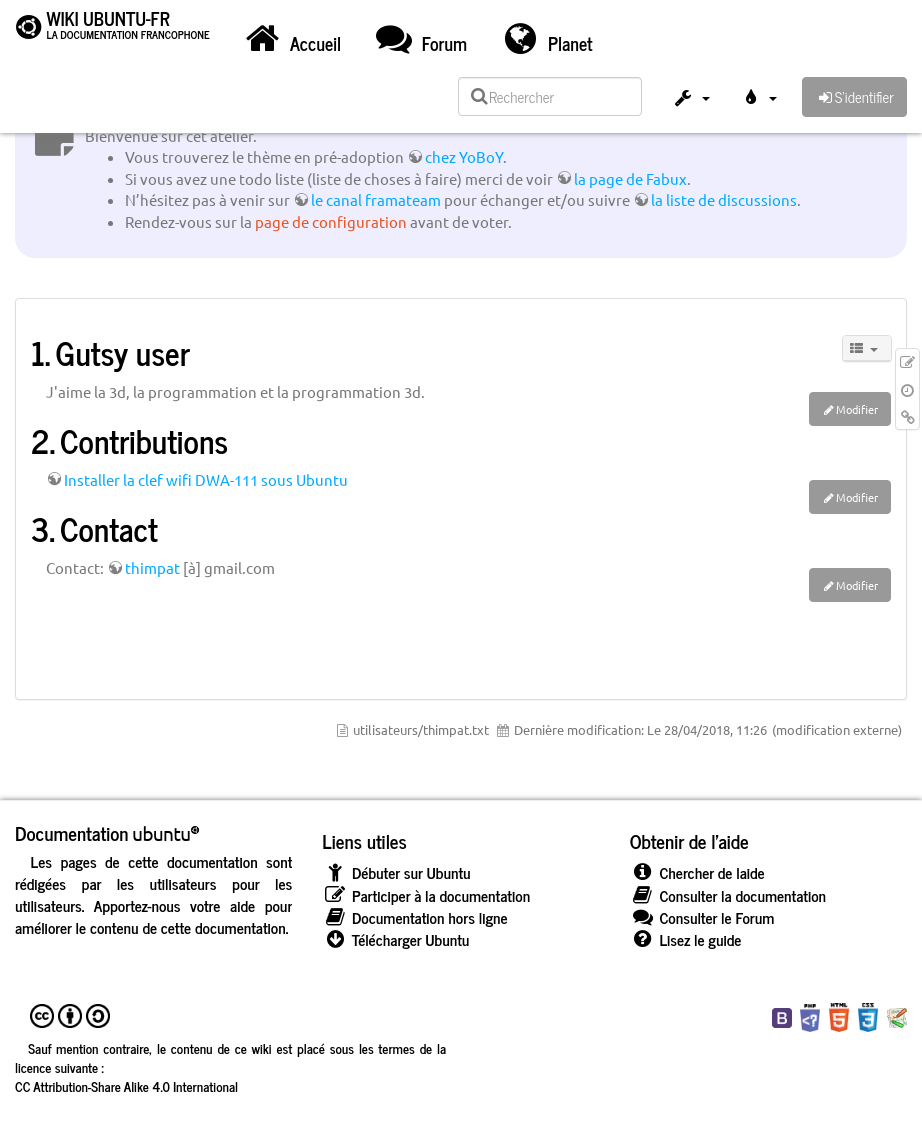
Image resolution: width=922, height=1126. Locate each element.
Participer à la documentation (426, 895)
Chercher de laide (697, 872)
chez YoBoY (464, 156)
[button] (691, 100)
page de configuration (331, 221)
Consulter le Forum (702, 917)
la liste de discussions (724, 199)
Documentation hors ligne (414, 917)
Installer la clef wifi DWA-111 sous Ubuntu (206, 479)
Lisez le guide (686, 939)
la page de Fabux (630, 178)
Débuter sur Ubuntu (396, 872)
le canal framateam (376, 199)
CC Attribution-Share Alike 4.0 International (126, 1086)
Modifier (857, 409)
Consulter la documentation (728, 895)
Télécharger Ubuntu (395, 939)
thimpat (152, 567)
